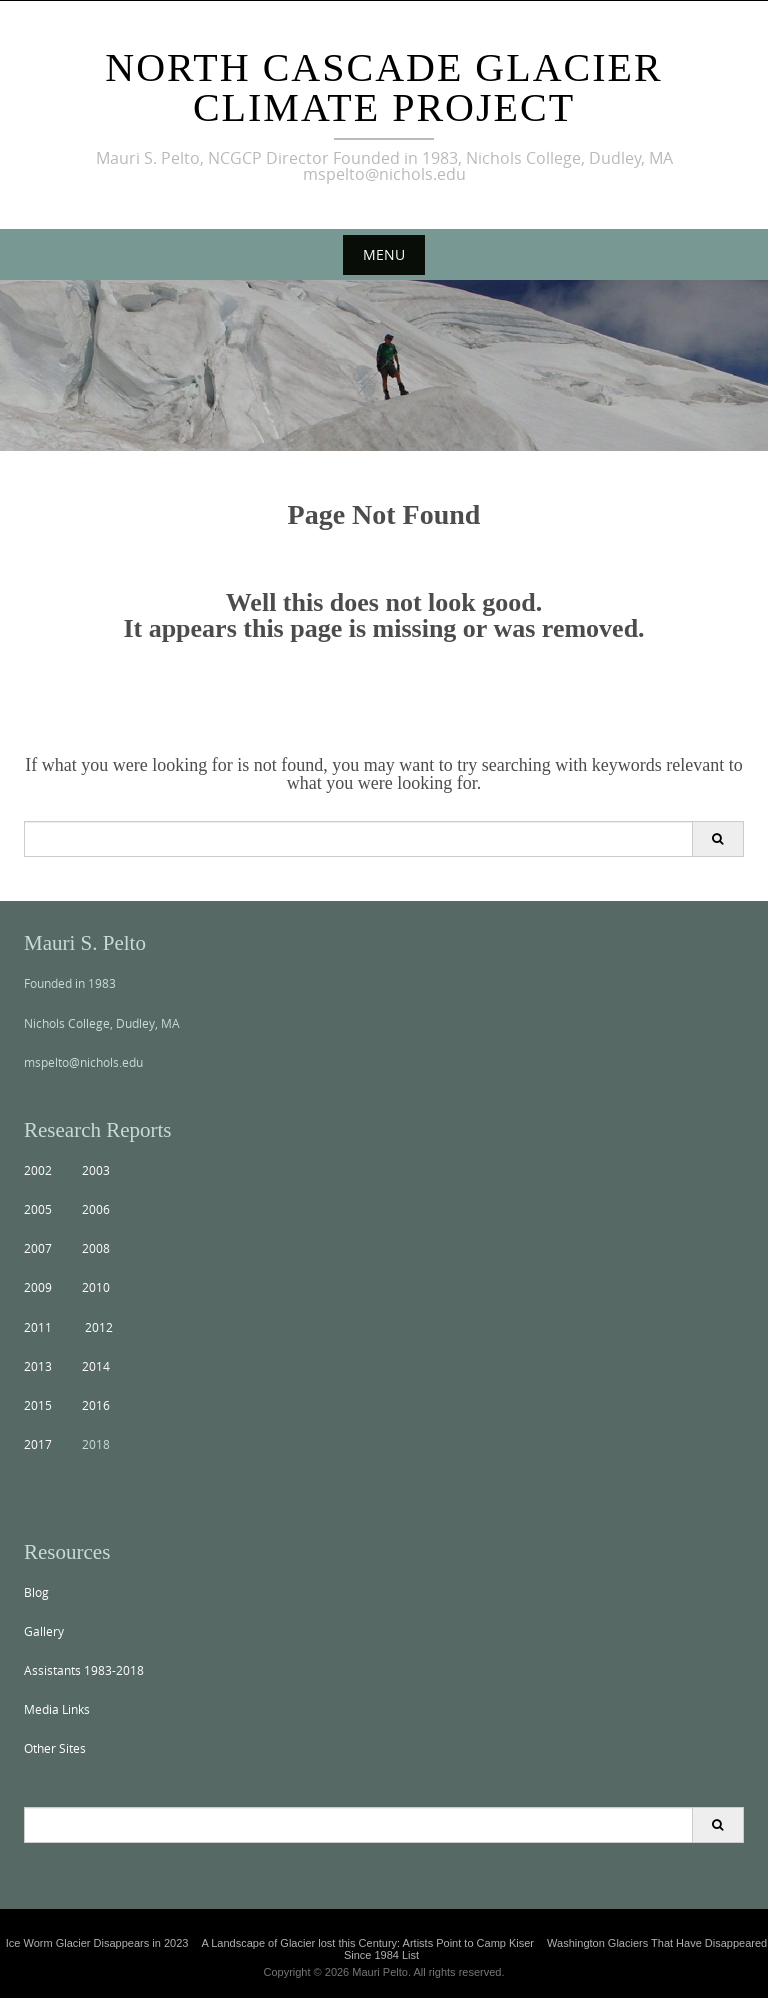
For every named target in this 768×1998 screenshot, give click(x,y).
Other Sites (55, 1748)
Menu (384, 254)
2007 (38, 1248)
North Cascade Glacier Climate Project (383, 87)
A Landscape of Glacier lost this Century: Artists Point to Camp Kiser (367, 1943)
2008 (96, 1248)
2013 (38, 1366)
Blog (36, 1592)
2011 (38, 1327)
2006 (96, 1209)
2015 (38, 1405)
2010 (96, 1287)
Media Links (57, 1709)
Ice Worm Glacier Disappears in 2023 (97, 1943)
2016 (96, 1405)
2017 (38, 1444)
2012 (99, 1327)
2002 (38, 1170)
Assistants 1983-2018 (84, 1670)
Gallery (44, 1631)
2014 (96, 1366)
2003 (96, 1170)
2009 (38, 1287)
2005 (38, 1209)
